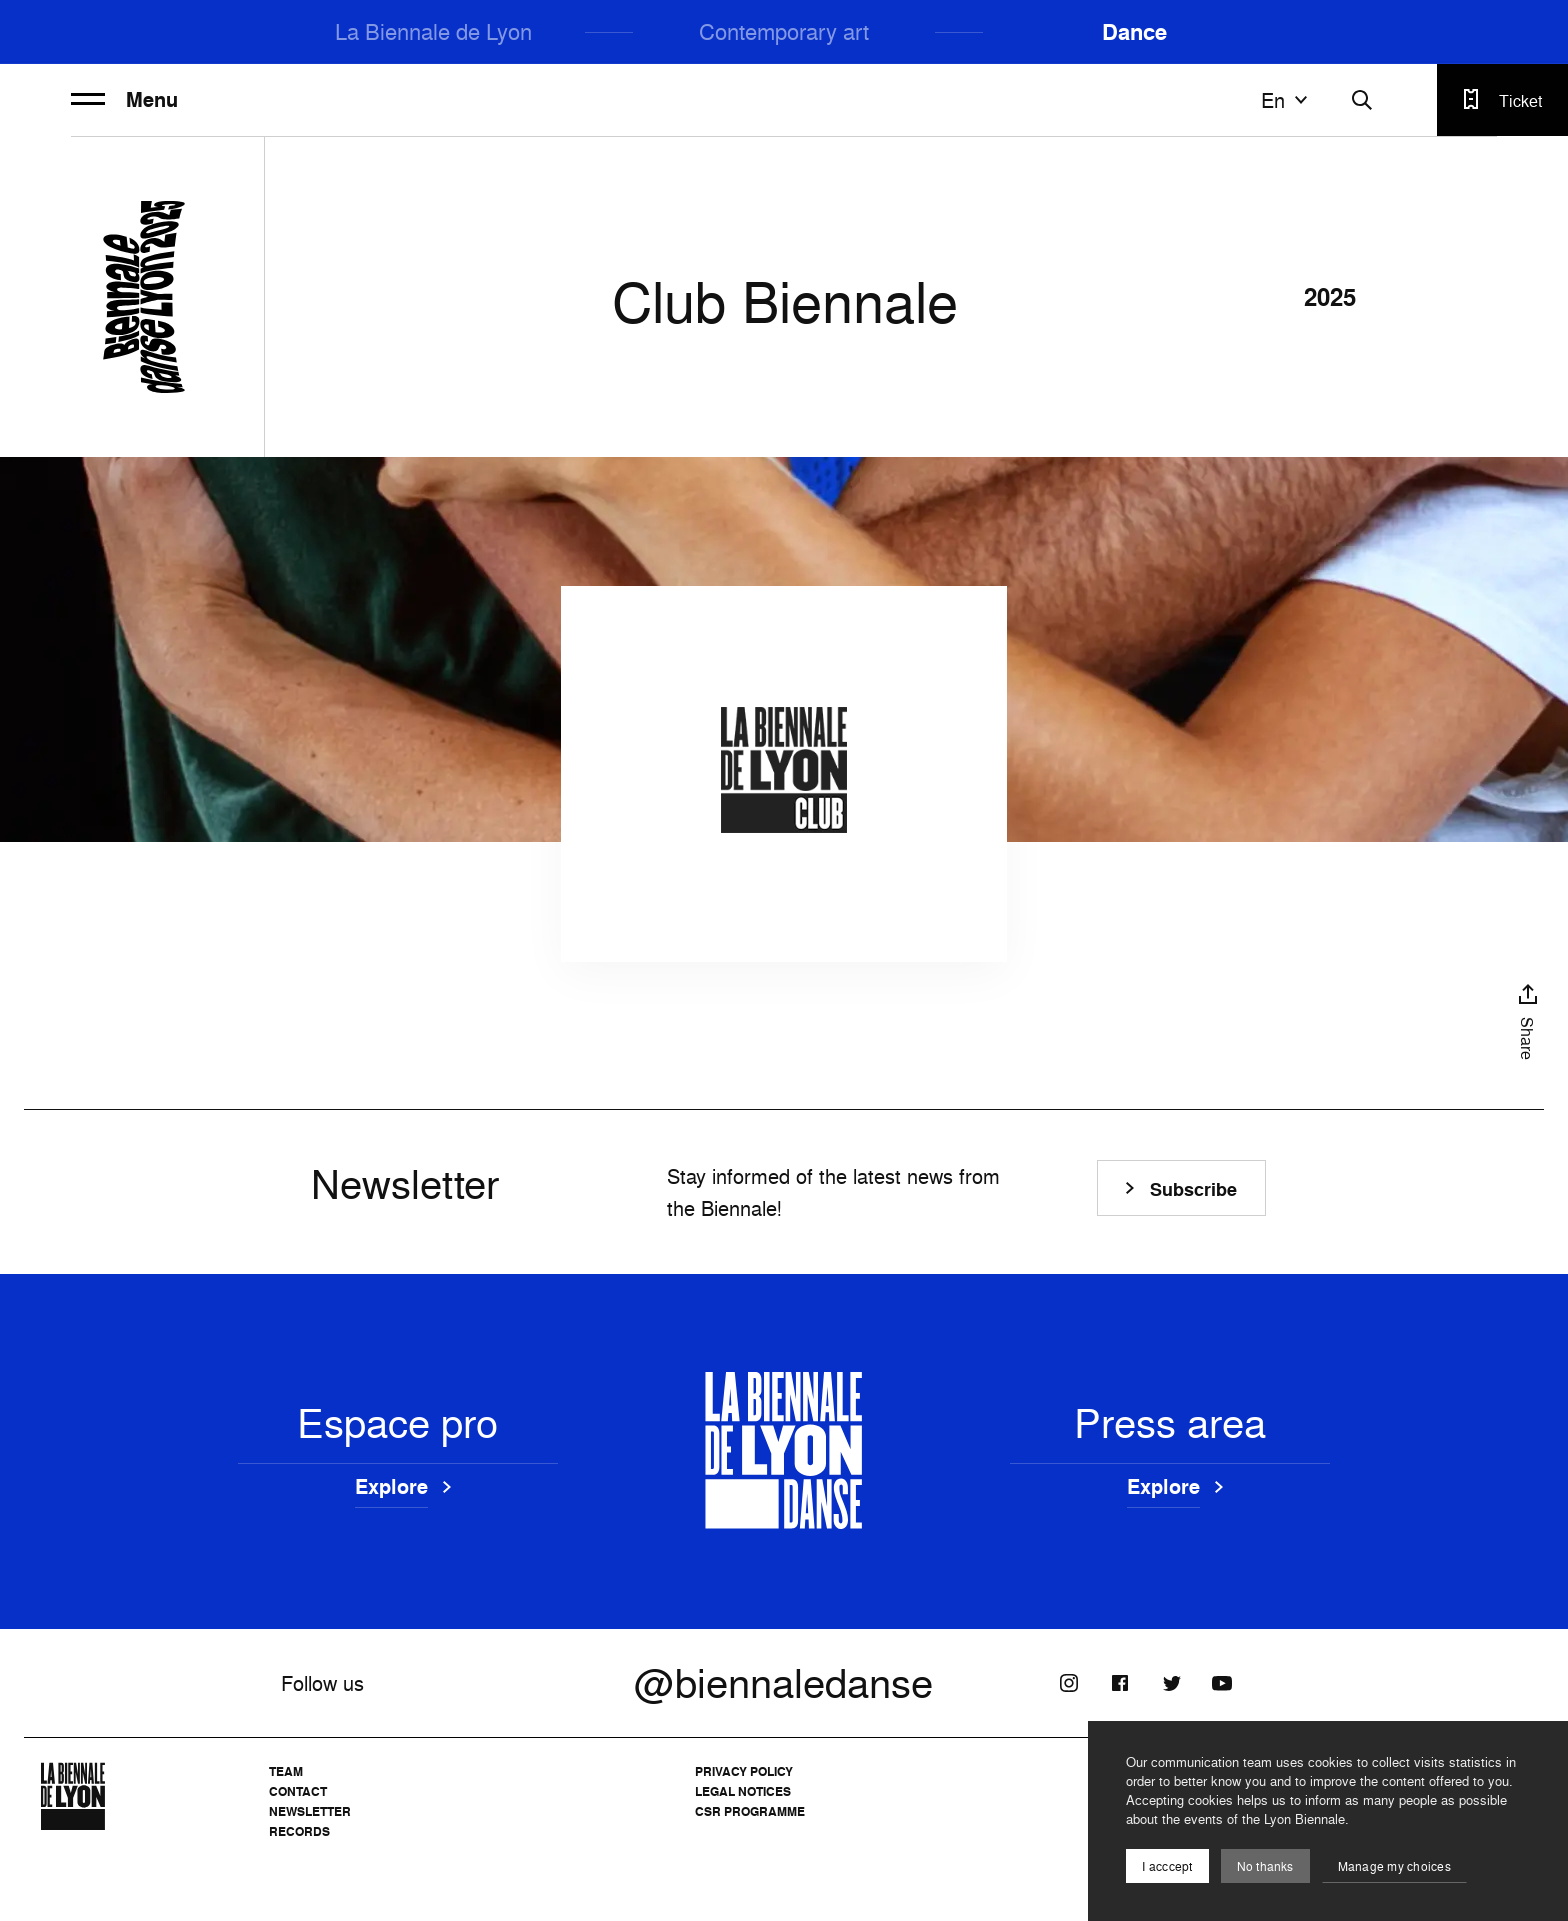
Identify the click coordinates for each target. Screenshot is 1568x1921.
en (1287, 100)
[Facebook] (1120, 1683)
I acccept (1167, 1866)
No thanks (1265, 1866)
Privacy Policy (744, 1771)
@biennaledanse (783, 1683)
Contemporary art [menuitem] (784, 31)
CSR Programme (750, 1811)
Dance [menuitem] (1134, 32)
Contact (298, 1791)
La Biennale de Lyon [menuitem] (433, 31)
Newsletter (310, 1811)
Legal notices (743, 1791)
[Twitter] (1171, 1683)
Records (299, 1831)
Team (286, 1771)
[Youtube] (1222, 1683)
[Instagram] (1069, 1683)
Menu (124, 100)
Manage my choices (1394, 1866)
